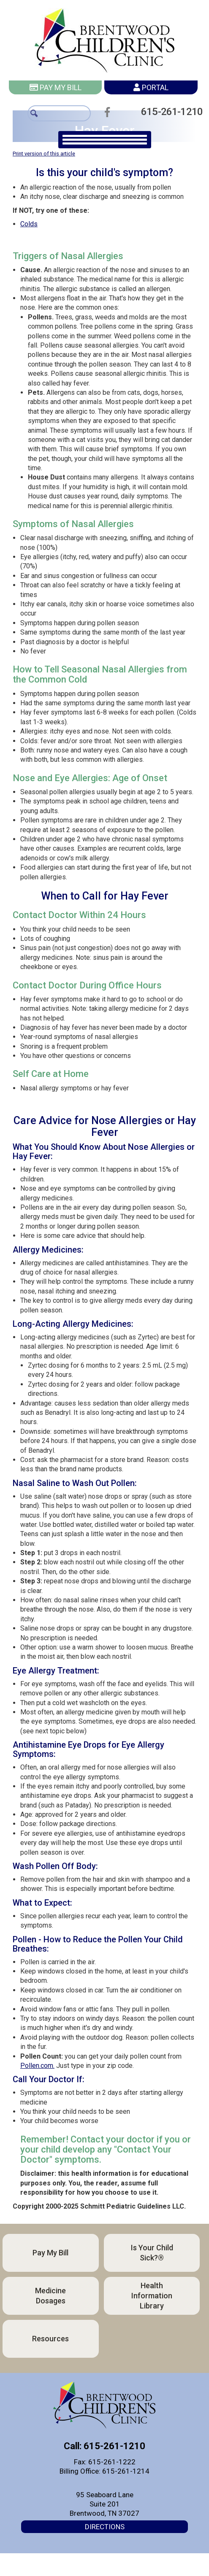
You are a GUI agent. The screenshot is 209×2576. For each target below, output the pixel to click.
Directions (105, 2526)
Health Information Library (151, 2295)
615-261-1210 (169, 111)
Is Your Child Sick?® (152, 2252)
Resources (50, 2338)
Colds (29, 224)
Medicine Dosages (50, 2295)
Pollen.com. (37, 2066)
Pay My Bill (55, 87)
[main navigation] (104, 139)
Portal (150, 87)
